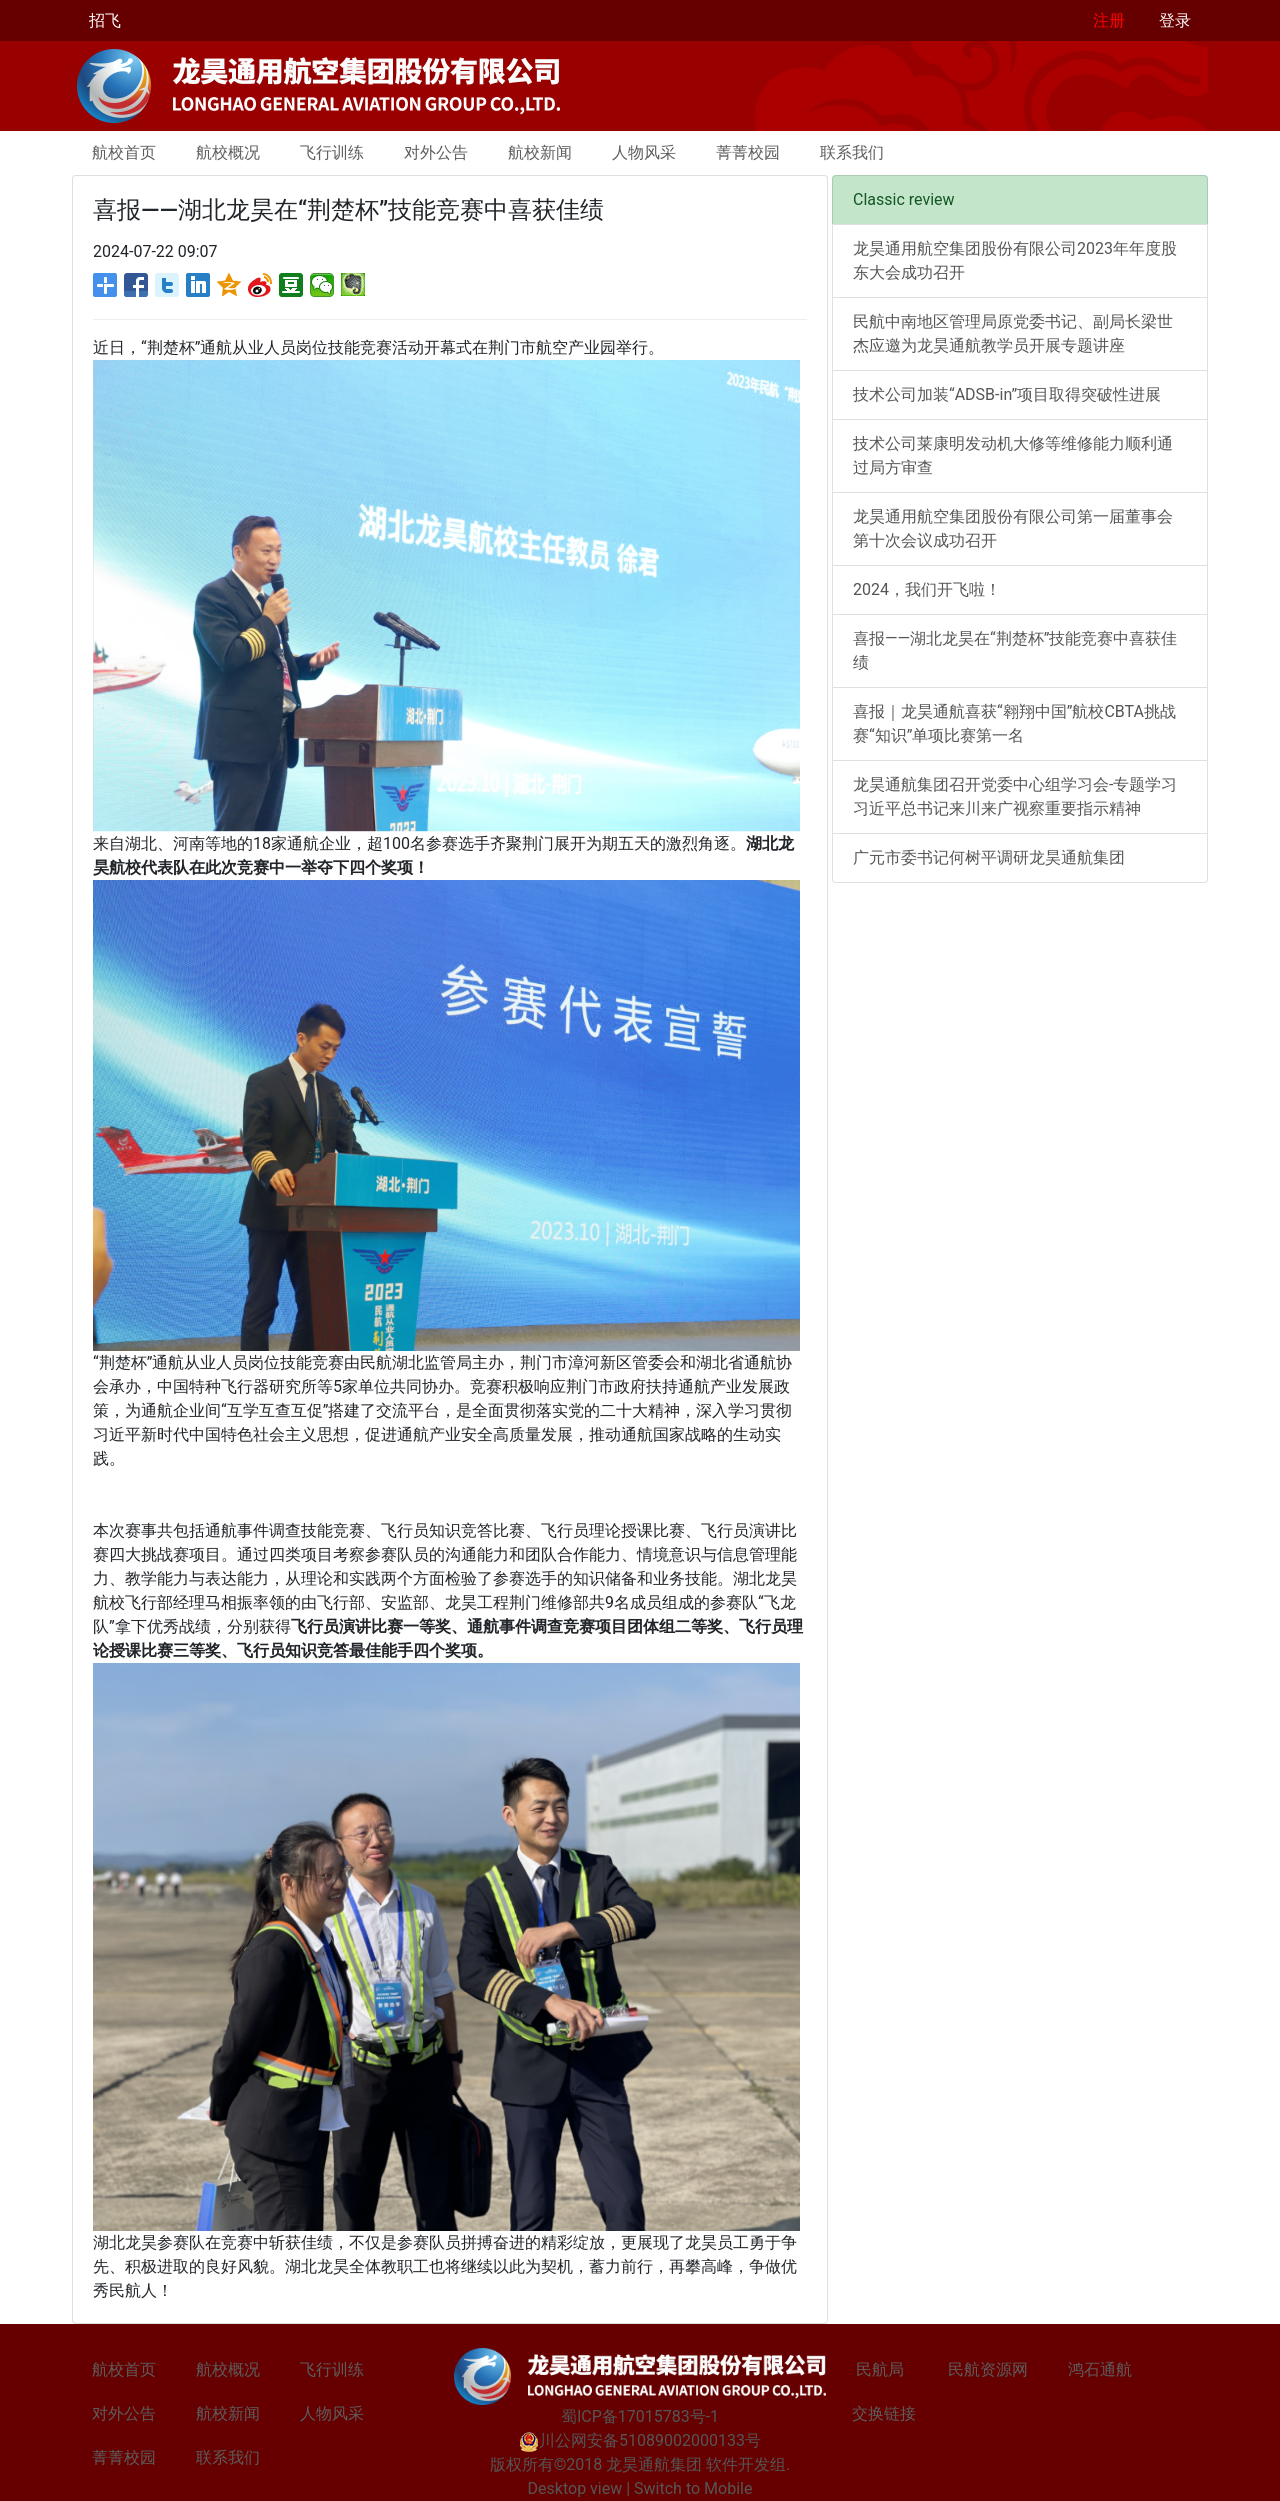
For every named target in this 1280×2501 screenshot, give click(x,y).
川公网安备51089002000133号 (640, 2440)
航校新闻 (540, 152)
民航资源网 (988, 2369)
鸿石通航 (1100, 2369)
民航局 (880, 2369)
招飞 (105, 20)
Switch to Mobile (693, 2488)
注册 (1109, 20)
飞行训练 (332, 152)
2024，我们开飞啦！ (927, 589)
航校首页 (124, 152)
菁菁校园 (748, 152)
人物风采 (644, 152)
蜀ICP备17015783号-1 (640, 2416)
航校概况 (228, 152)
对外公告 (436, 152)
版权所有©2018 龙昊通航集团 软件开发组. (640, 2464)
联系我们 (852, 152)
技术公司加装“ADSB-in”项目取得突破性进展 (1007, 394)
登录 (1175, 20)
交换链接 (884, 2413)
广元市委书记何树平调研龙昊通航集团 (989, 857)
